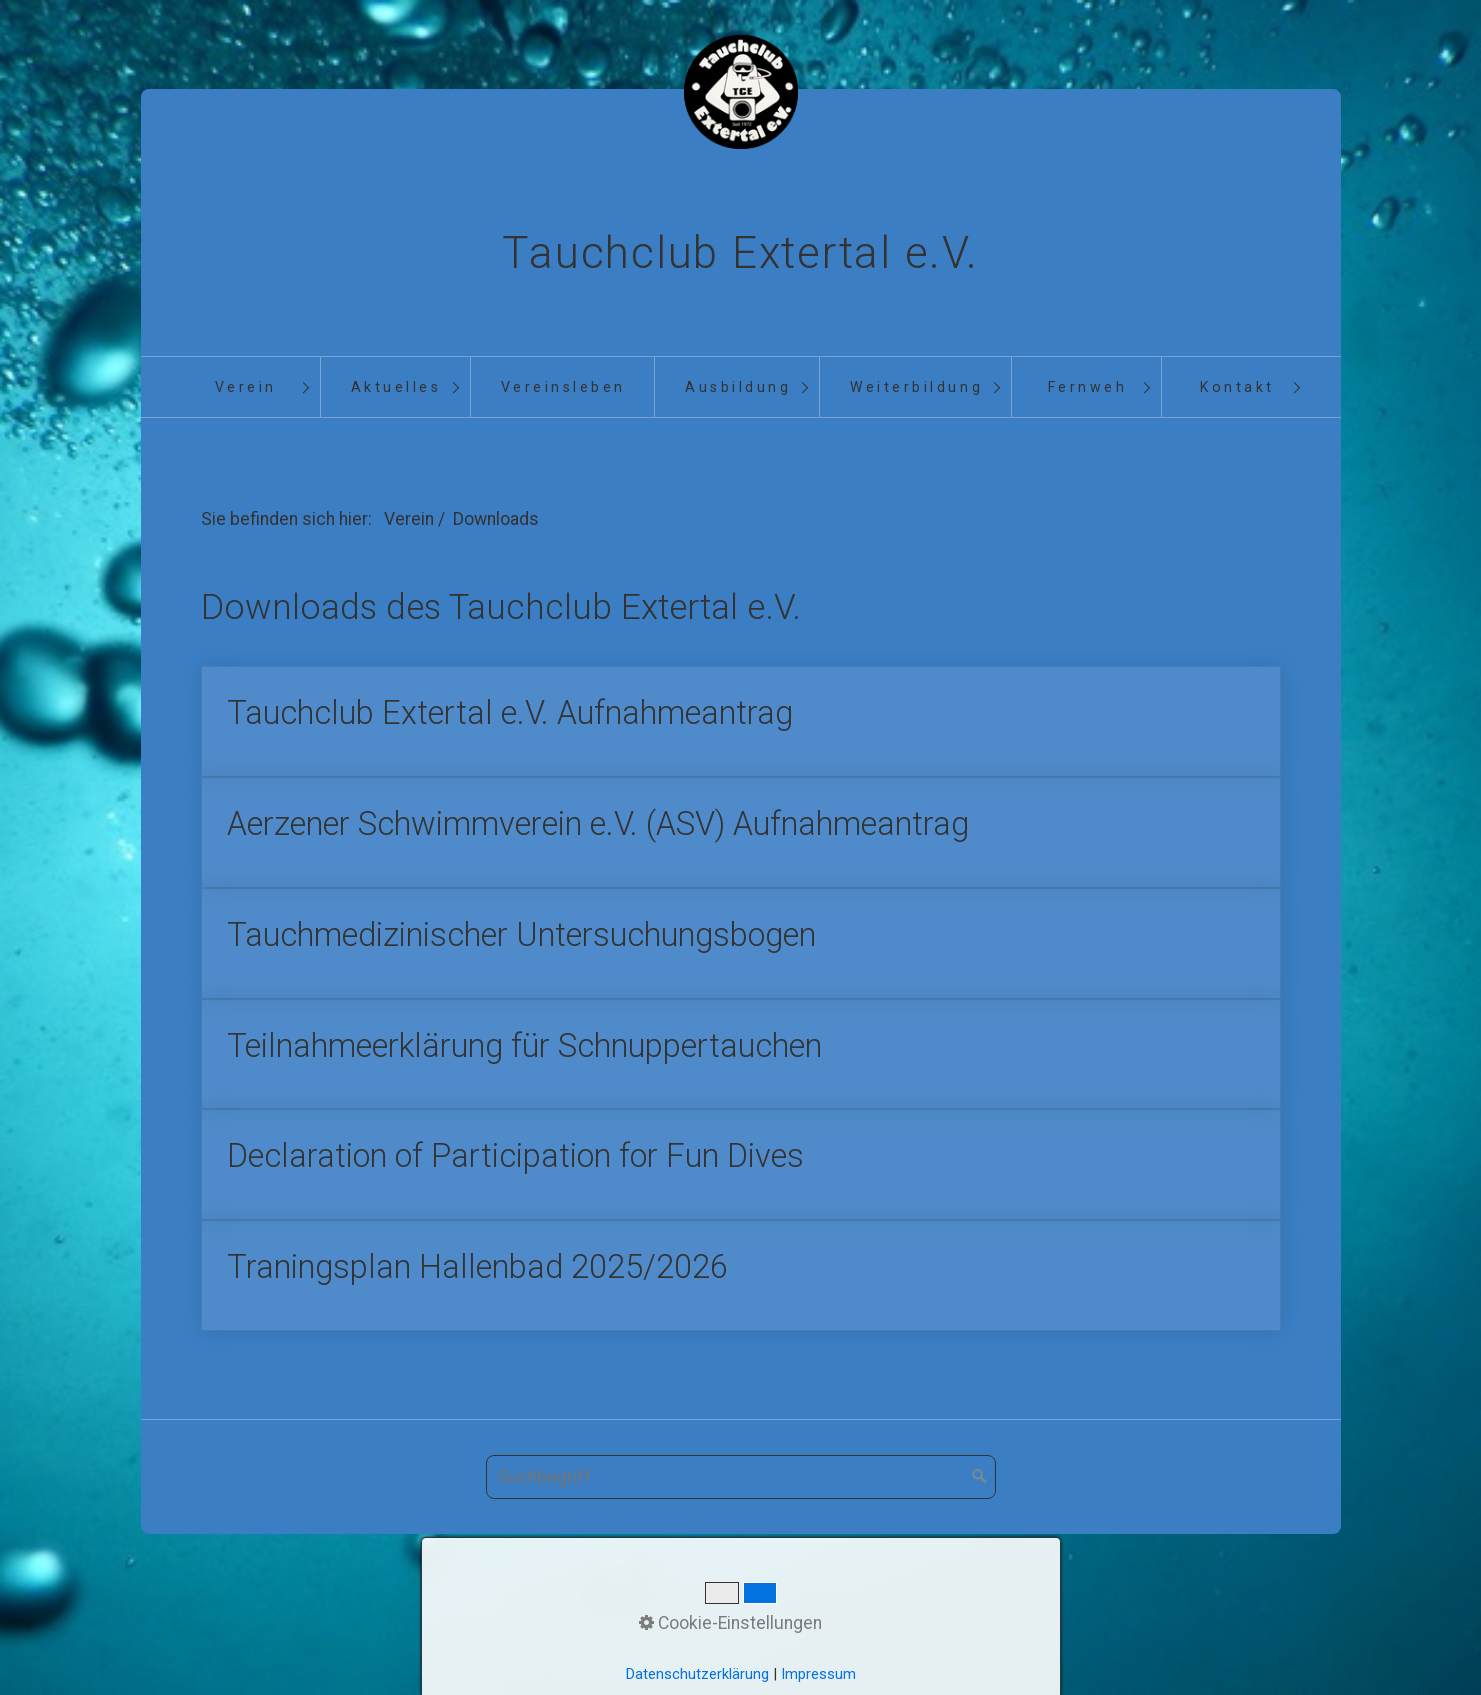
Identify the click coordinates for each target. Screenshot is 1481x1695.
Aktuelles (396, 387)
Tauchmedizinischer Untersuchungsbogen (741, 955)
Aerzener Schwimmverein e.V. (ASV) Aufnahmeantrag (741, 840)
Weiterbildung (916, 387)
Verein (246, 387)
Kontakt (1237, 387)
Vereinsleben (563, 387)
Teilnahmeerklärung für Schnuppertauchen (741, 1071)
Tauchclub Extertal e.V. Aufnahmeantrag (741, 725)
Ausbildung (738, 387)
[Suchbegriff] (741, 1506)
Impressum (811, 1629)
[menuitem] (245, 388)
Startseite (551, 1629)
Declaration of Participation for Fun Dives (741, 1186)
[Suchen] (980, 1506)
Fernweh (1088, 387)
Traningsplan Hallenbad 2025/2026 (741, 1301)
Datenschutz (920, 1629)
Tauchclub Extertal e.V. (740, 253)
